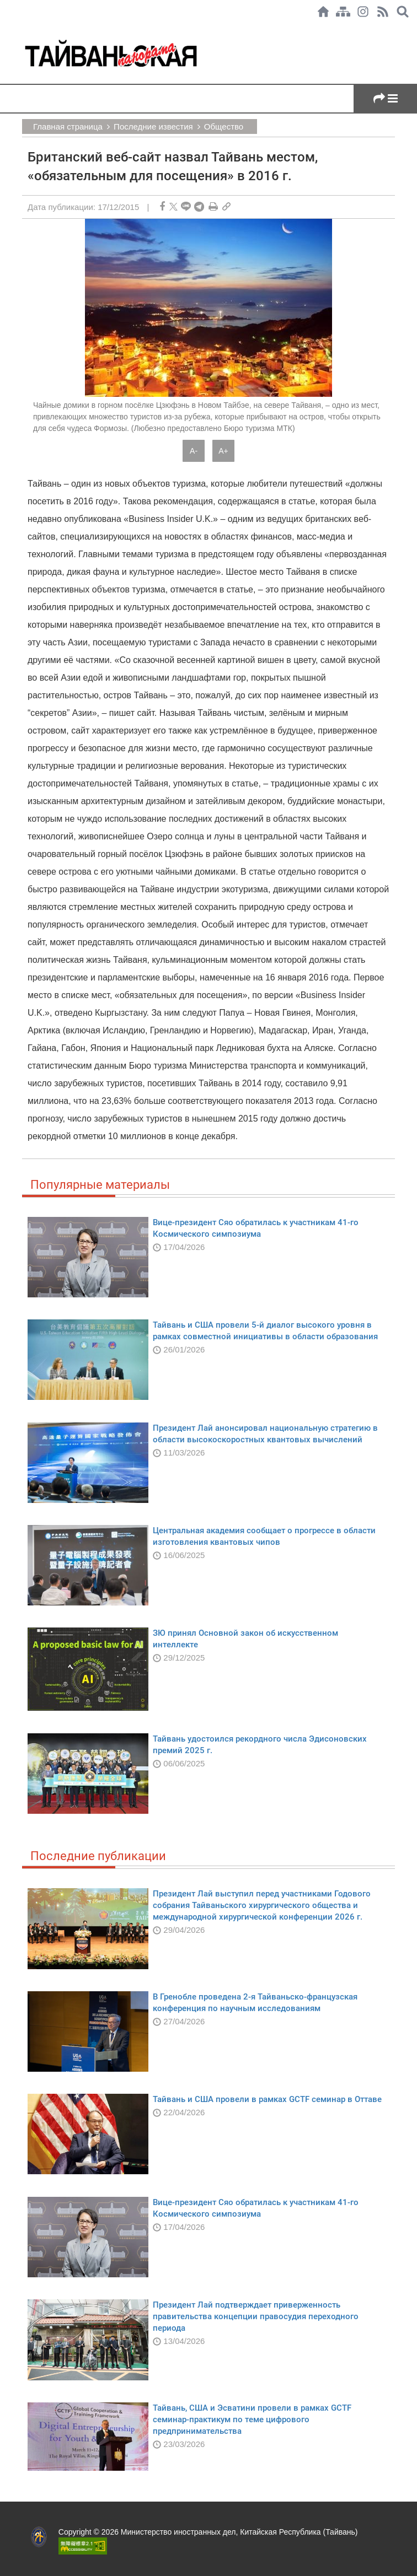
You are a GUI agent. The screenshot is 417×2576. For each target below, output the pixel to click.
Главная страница (68, 126)
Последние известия (153, 126)
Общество (223, 126)
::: (3, 28)
